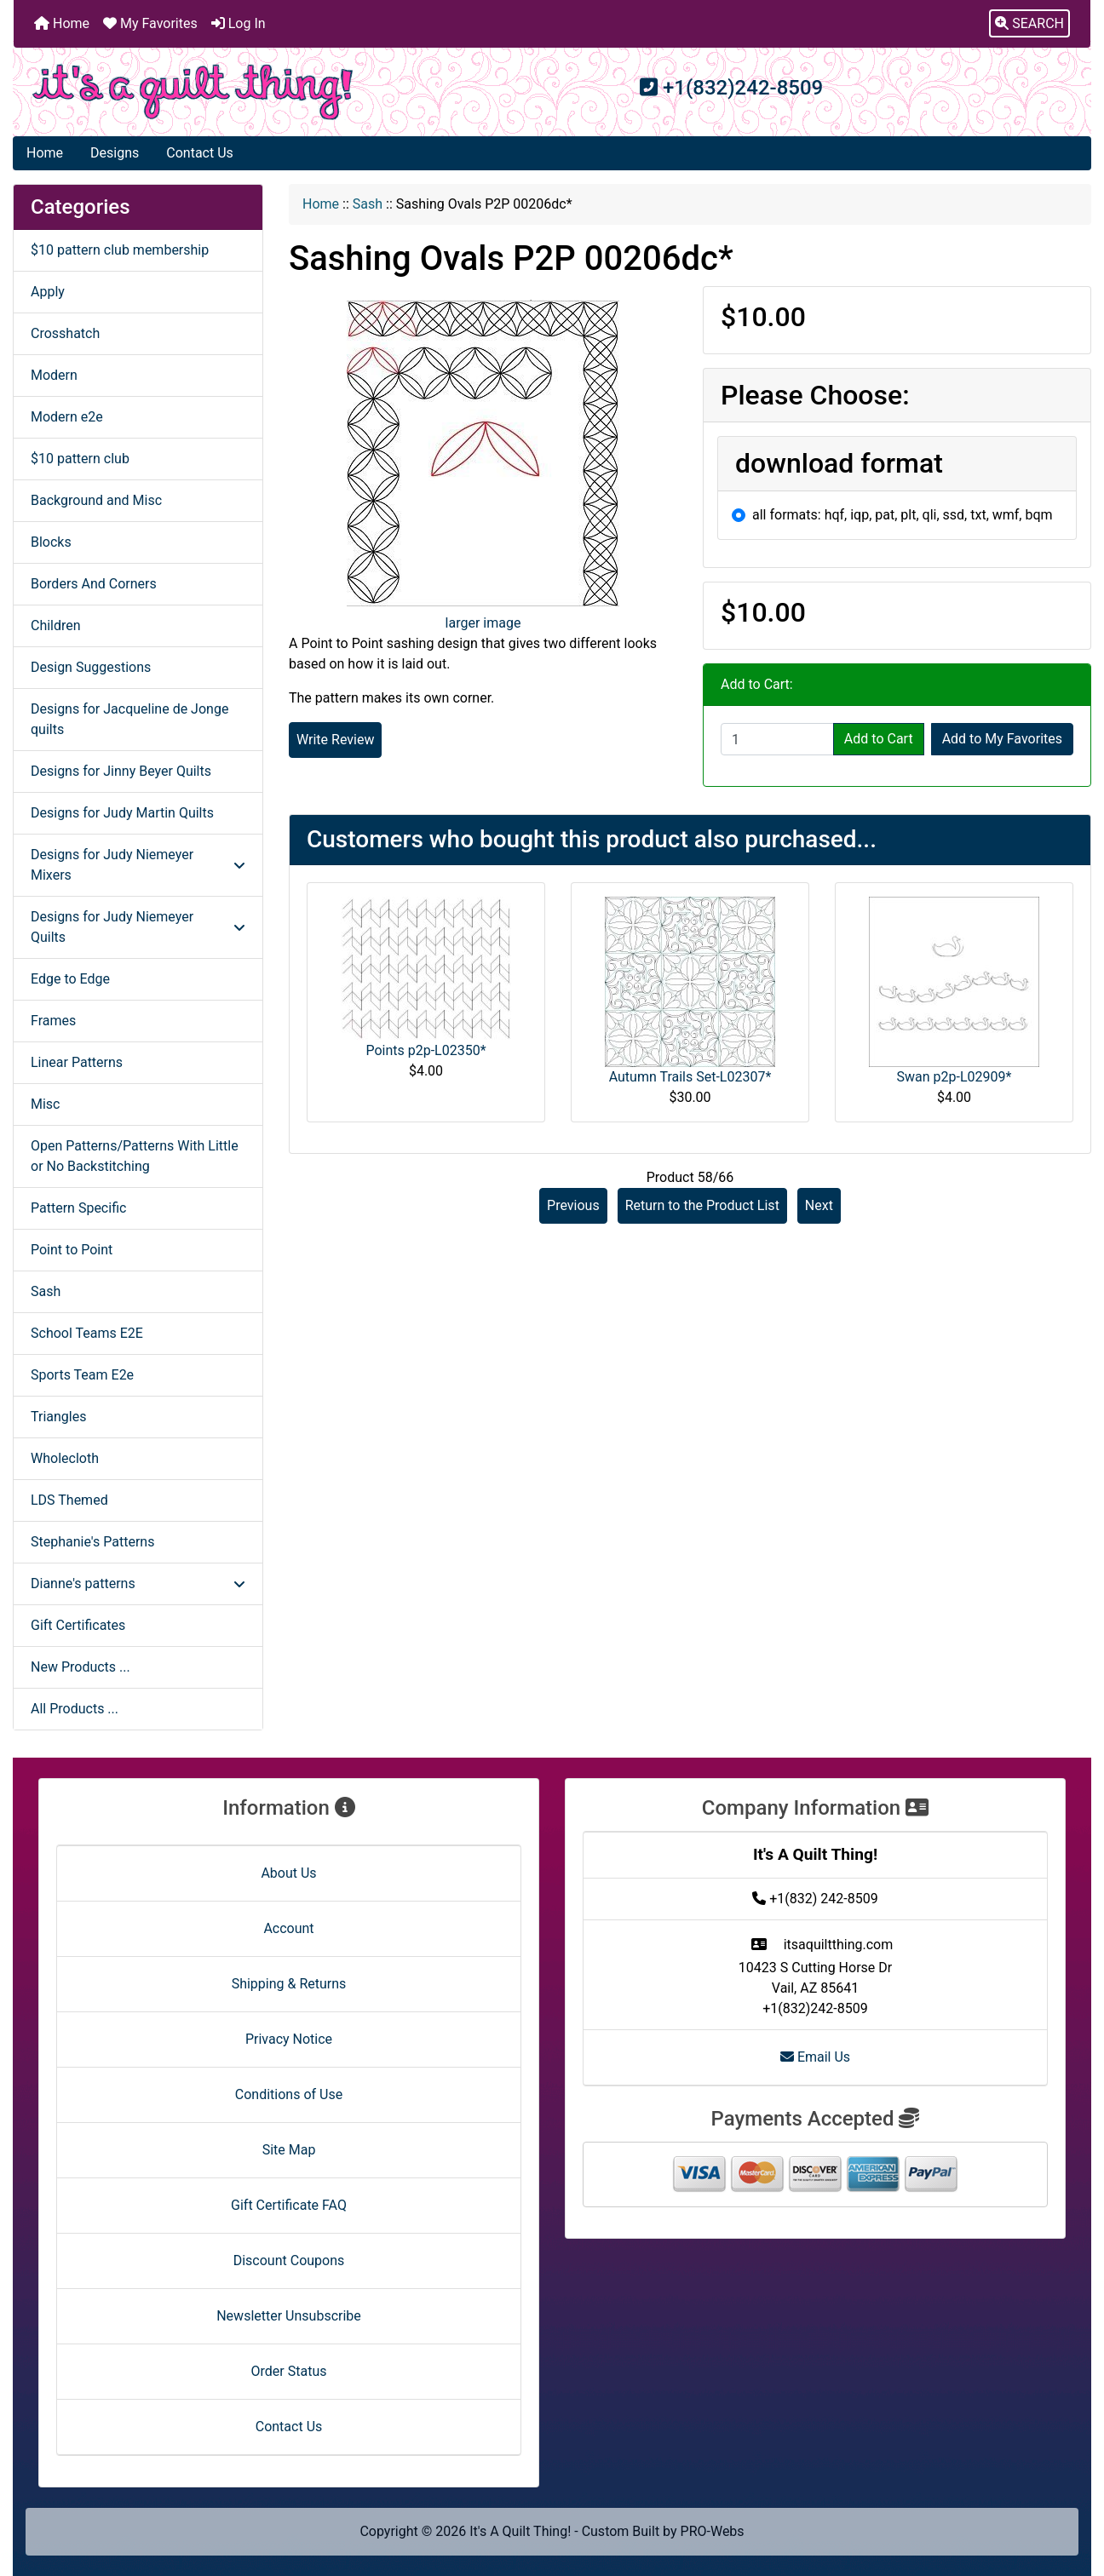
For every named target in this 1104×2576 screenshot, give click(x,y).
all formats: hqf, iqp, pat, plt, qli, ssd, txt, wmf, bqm (902, 515)
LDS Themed (69, 1500)
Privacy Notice (288, 2039)
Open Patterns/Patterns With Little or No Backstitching (135, 1156)
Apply (48, 292)
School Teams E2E (87, 1333)
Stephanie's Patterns (92, 1542)
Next (819, 1205)
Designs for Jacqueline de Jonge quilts (129, 719)
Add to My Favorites (1002, 739)
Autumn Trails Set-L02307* (690, 1077)
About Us (288, 1873)
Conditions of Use (288, 2094)
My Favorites (150, 23)
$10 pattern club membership (120, 250)
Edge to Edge (70, 979)
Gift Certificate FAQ (289, 2205)
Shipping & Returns (289, 1984)
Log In (238, 23)
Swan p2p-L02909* (954, 1077)
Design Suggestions (91, 667)
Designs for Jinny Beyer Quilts (121, 771)
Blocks (51, 542)
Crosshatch (65, 333)
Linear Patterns (77, 1062)
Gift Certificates (78, 1625)
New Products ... (80, 1667)
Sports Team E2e (82, 1375)
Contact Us (199, 153)
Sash (367, 204)
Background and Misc (96, 500)
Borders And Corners (94, 584)
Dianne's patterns (138, 1583)
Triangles (58, 1416)
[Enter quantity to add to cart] (777, 739)
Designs (114, 153)
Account (288, 1928)
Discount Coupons (289, 2260)
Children (56, 625)
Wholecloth (65, 1458)
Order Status (289, 2371)
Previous (573, 1205)
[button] (1029, 24)
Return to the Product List (702, 1205)
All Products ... (74, 1709)
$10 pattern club (80, 458)
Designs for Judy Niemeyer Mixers (138, 864)
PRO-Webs (713, 2531)
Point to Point (71, 1250)
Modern (54, 375)
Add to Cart (878, 739)
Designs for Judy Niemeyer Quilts (138, 927)
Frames (53, 1021)
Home (61, 23)
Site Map (289, 2150)
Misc (45, 1104)
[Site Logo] (192, 92)
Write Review (335, 739)
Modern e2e (67, 417)
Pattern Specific (78, 1208)
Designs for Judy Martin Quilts (122, 813)
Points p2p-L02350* (425, 1050)
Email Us (815, 2057)
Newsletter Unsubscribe (288, 2316)
